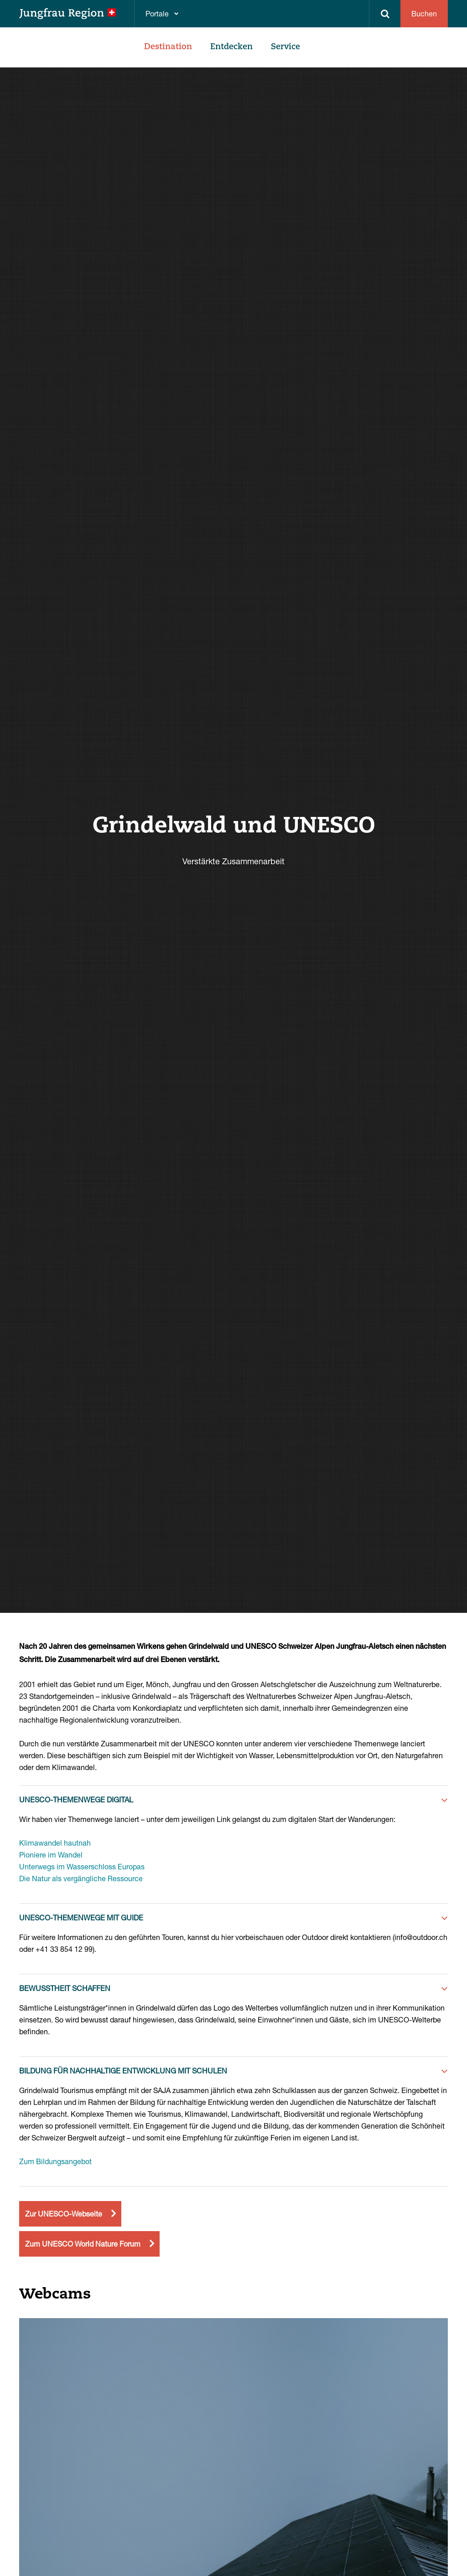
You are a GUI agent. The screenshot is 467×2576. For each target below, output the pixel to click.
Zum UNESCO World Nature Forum (82, 2243)
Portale (157, 13)
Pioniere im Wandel (51, 1854)
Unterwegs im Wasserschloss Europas (82, 1866)
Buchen (424, 13)
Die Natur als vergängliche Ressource (81, 1878)
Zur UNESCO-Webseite (63, 2213)
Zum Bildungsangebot (55, 2161)
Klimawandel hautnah (55, 1842)
